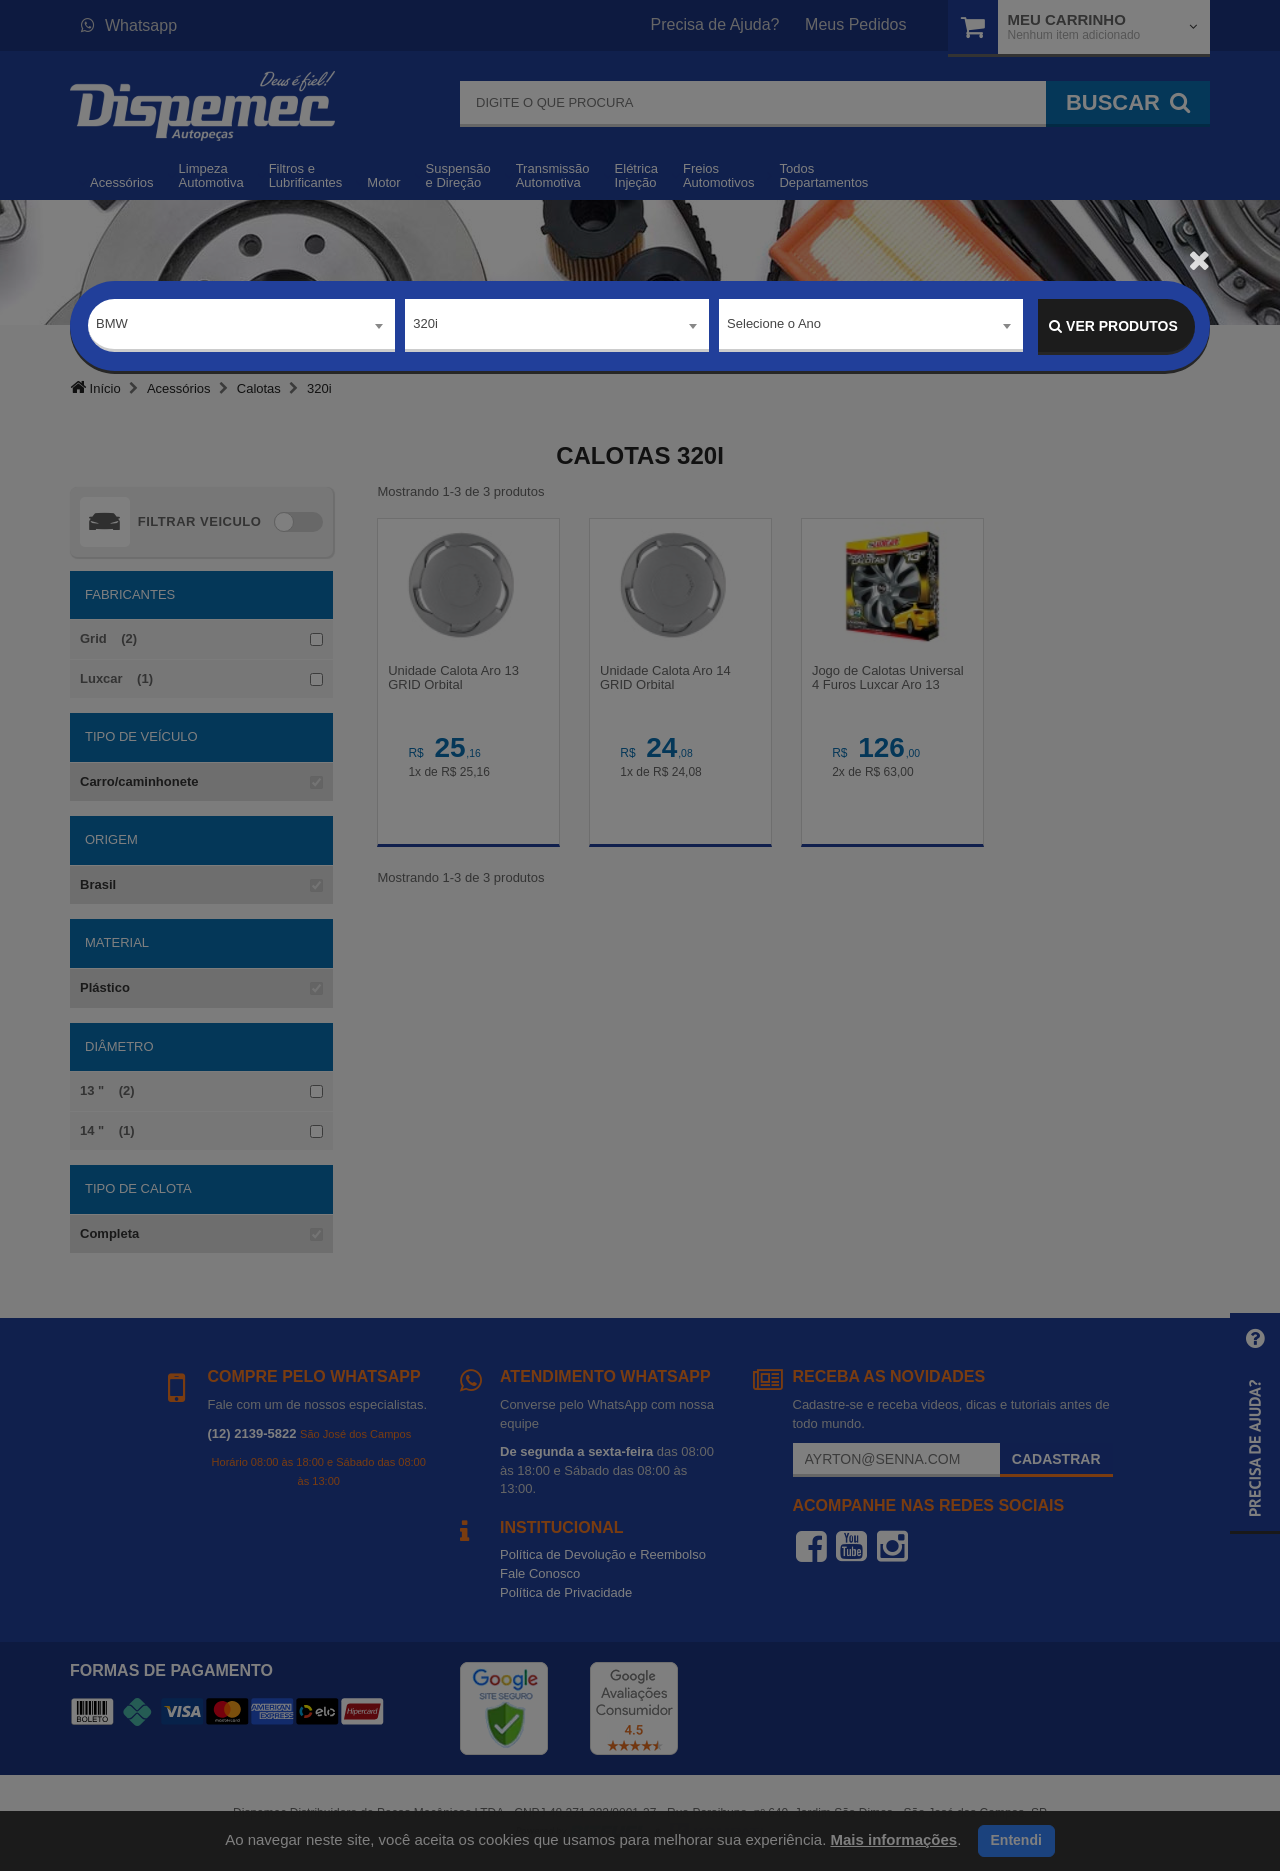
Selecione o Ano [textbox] (774, 325)
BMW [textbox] (112, 325)
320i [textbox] (425, 325)
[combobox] (241, 327)
